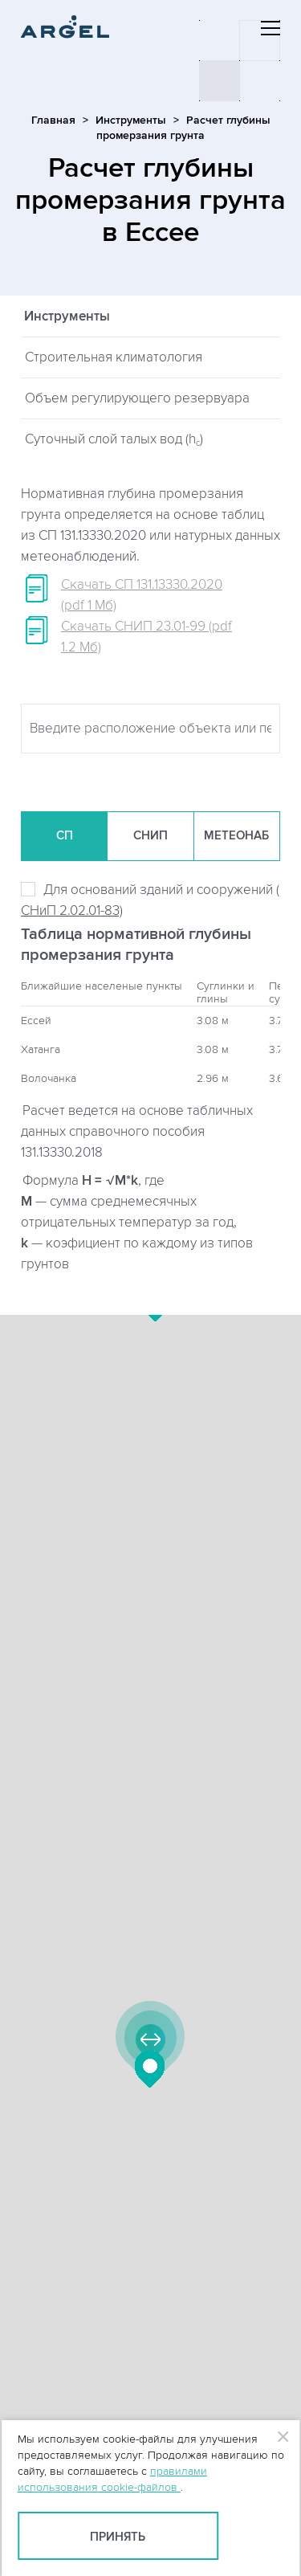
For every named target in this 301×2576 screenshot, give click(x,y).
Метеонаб (236, 835)
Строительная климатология (113, 357)
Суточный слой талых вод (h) (114, 439)
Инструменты (131, 120)
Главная (53, 120)
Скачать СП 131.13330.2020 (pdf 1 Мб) (141, 595)
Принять (117, 2537)
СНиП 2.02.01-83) (72, 911)
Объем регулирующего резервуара (137, 398)
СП (64, 835)
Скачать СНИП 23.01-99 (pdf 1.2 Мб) (146, 636)
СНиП (150, 835)
